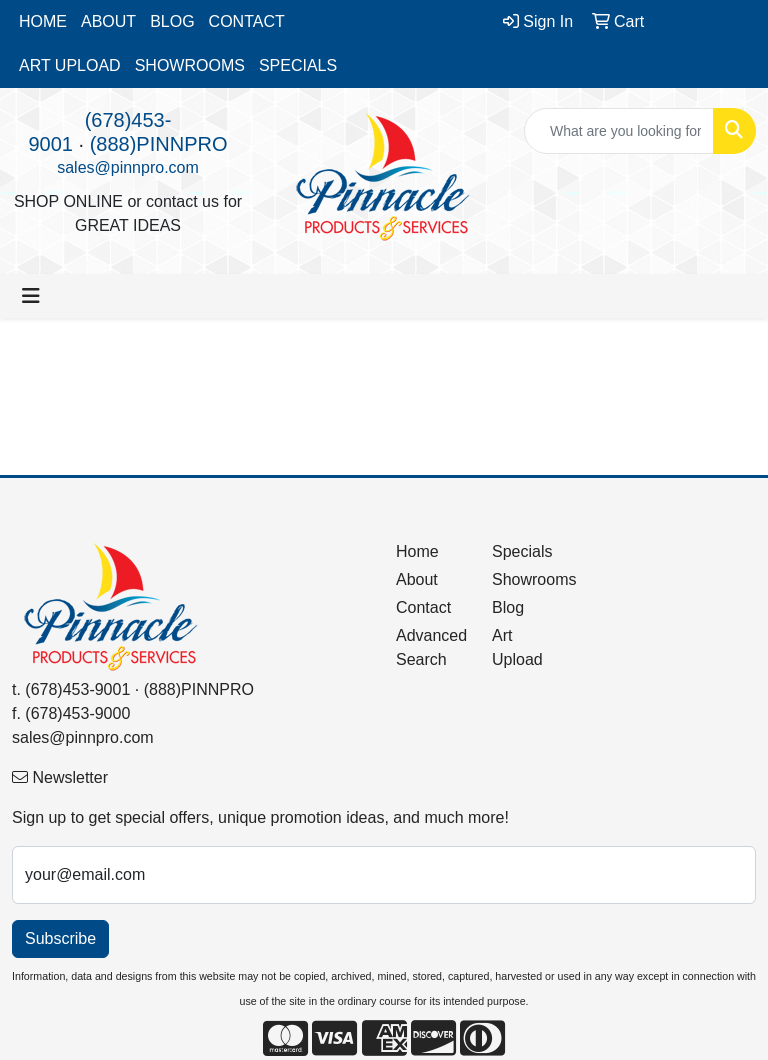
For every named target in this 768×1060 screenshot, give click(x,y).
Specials (522, 551)
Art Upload (517, 647)
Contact (423, 607)
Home (417, 551)
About (417, 579)
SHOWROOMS (190, 65)
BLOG (172, 21)
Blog (508, 607)
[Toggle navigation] (31, 296)
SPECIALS (298, 65)
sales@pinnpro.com (128, 167)
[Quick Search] (619, 131)
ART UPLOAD (70, 65)
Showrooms (528, 579)
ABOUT (108, 21)
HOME (43, 21)
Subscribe (60, 938)
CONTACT (247, 21)
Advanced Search (431, 647)
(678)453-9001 (77, 689)
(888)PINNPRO (159, 144)
